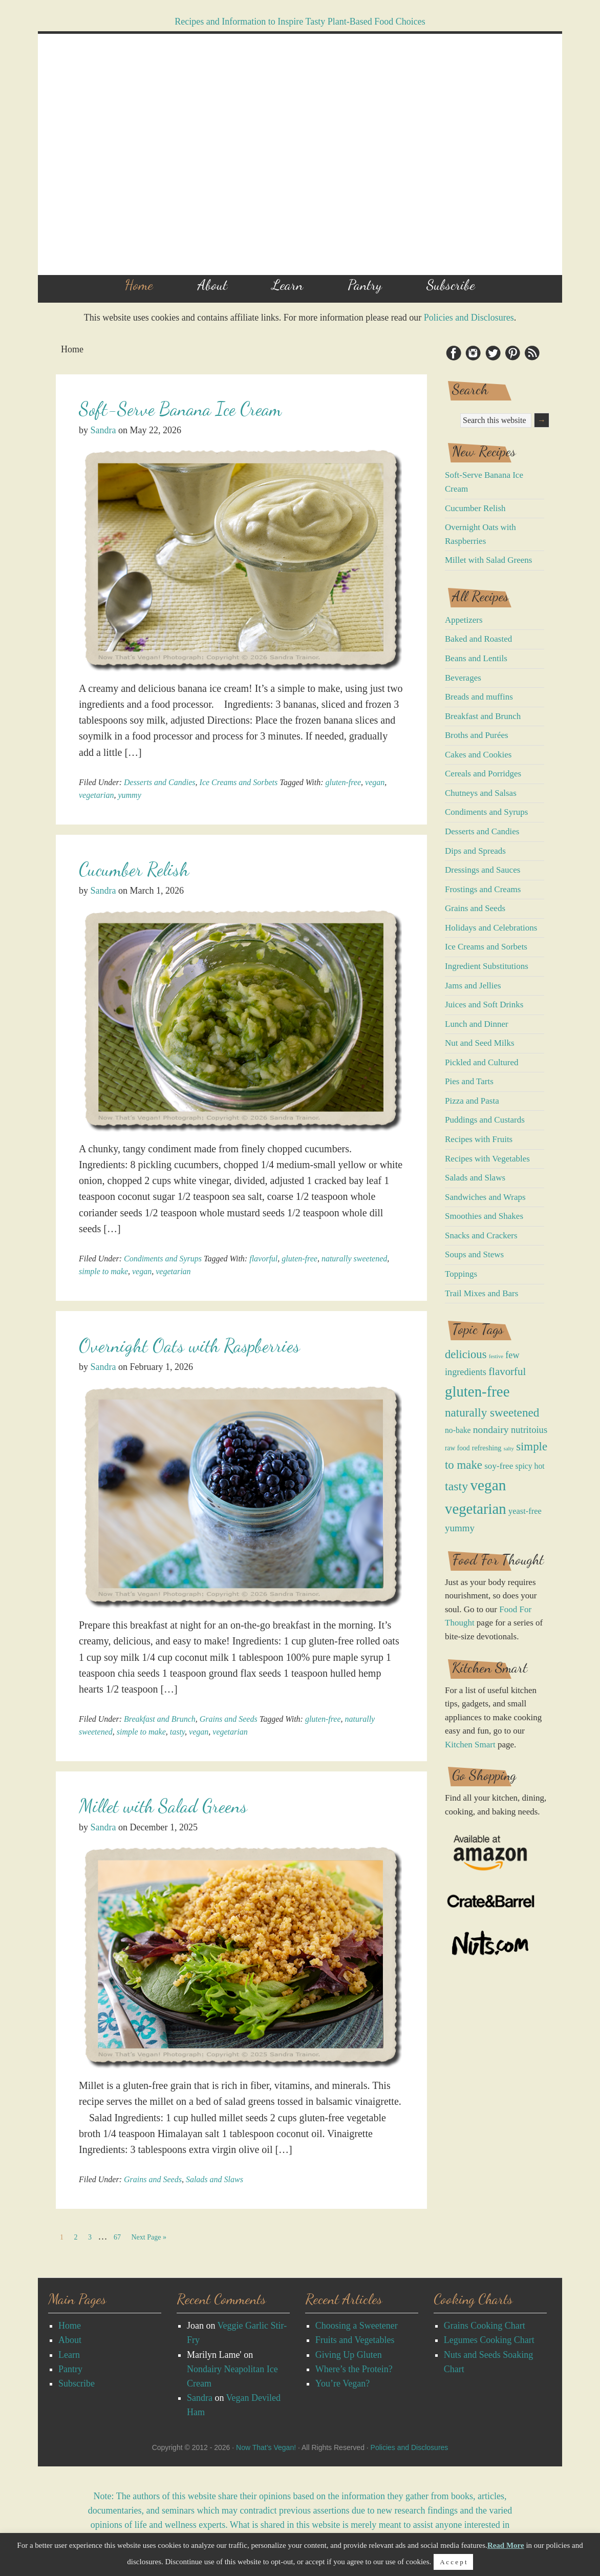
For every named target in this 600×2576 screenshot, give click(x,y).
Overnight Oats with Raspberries (189, 1346)
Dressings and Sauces (482, 870)
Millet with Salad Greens (163, 1806)
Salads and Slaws (214, 2179)
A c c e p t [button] (453, 2562)
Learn (69, 2355)
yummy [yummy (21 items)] (460, 1528)
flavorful (263, 1258)
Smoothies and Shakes (484, 1216)
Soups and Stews (474, 1254)
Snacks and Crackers (481, 1235)
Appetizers (464, 620)
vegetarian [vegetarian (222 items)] (475, 1509)
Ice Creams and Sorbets (239, 782)
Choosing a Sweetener (356, 2325)
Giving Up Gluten (348, 2355)
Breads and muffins (479, 697)
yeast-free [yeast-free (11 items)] (525, 1511)
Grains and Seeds (229, 1719)
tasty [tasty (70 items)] (456, 1486)
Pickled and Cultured (482, 1062)
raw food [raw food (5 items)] (457, 1448)
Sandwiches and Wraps (485, 1197)
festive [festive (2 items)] (496, 1356)
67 (119, 2236)
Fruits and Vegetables (355, 2340)
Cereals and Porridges (483, 773)
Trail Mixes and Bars (481, 1293)
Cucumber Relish (134, 869)
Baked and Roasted (478, 639)
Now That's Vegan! (300, 154)
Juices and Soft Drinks (484, 1004)
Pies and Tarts (469, 1081)
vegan (374, 782)
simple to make (103, 1271)
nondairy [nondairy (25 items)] (491, 1429)
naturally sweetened (354, 1258)
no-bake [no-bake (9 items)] (458, 1430)
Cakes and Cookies (478, 754)
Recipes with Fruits (478, 1139)
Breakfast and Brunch (160, 1719)
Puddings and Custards (485, 1120)
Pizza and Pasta (472, 1101)
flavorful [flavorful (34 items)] (507, 1371)
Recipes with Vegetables (487, 1159)
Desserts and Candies (160, 782)
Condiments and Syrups (163, 1258)
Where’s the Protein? (354, 2369)
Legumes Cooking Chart (489, 2340)
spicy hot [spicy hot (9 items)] (530, 1466)
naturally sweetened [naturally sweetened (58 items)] (492, 1412)
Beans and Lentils (476, 658)
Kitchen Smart (470, 1744)
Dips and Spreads (475, 851)
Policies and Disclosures (469, 317)
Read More (505, 2545)
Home (69, 2325)
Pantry (70, 2369)
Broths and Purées (476, 735)
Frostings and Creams (483, 889)
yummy (129, 795)
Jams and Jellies (473, 985)
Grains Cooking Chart (484, 2325)
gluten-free (343, 782)
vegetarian (96, 795)
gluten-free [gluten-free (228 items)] (477, 1391)
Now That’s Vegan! (266, 2447)
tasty (177, 1731)
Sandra (199, 2398)
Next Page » (148, 2237)
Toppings (461, 1274)
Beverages (463, 678)
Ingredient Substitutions (486, 966)
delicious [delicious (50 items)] (465, 1354)
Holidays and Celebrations (491, 928)
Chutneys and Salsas (481, 793)
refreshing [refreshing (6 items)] (487, 1448)
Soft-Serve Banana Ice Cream (180, 409)
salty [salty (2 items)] (509, 1448)
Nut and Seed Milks (480, 1043)
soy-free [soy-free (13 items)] (498, 1466)
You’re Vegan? (342, 2383)
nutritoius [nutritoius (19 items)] (529, 1429)
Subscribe (76, 2383)
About (69, 2340)
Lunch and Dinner (476, 1024)
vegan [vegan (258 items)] (488, 1485)
